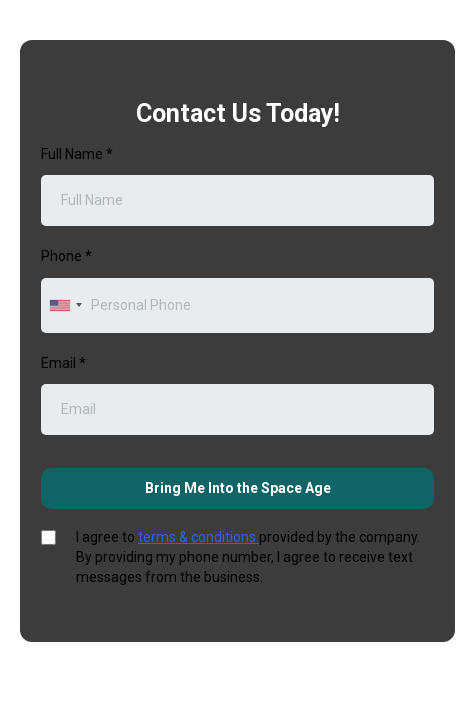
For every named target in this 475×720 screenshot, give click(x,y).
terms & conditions (198, 537)
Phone (66, 256)
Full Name (77, 154)
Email (63, 363)
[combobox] (65, 305)
